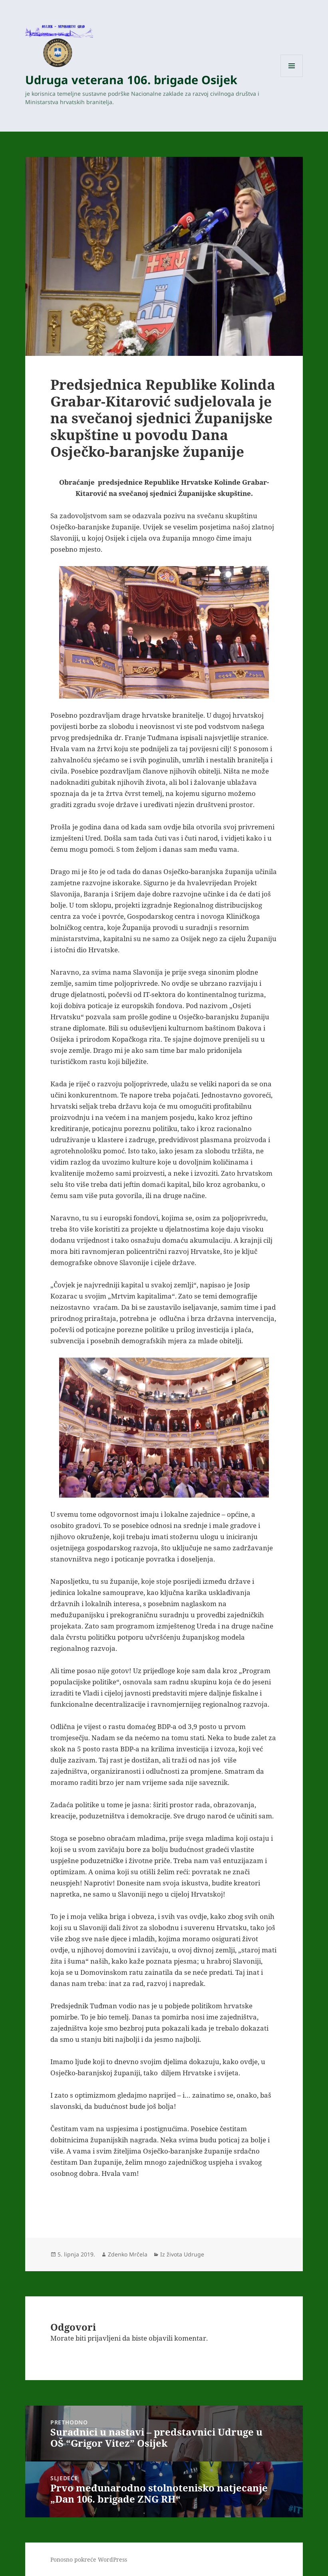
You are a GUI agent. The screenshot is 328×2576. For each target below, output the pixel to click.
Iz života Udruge (182, 2254)
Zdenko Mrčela (127, 2254)
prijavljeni (104, 2338)
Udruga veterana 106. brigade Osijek (131, 79)
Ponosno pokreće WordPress (88, 2559)
